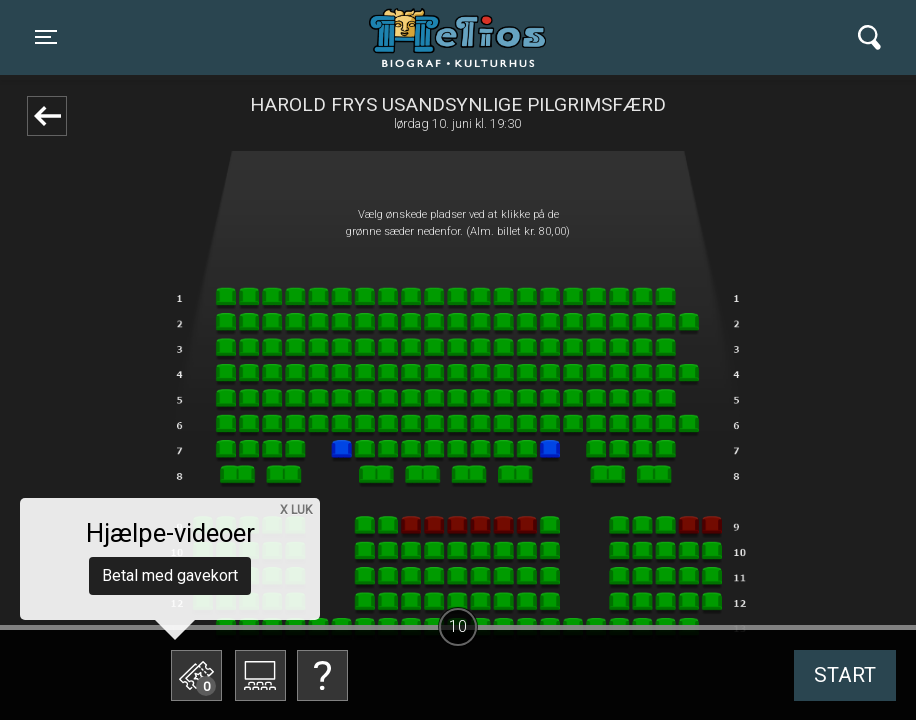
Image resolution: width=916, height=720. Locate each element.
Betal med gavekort (170, 575)
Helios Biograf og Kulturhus (439, 37)
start (845, 675)
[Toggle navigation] (46, 37)
